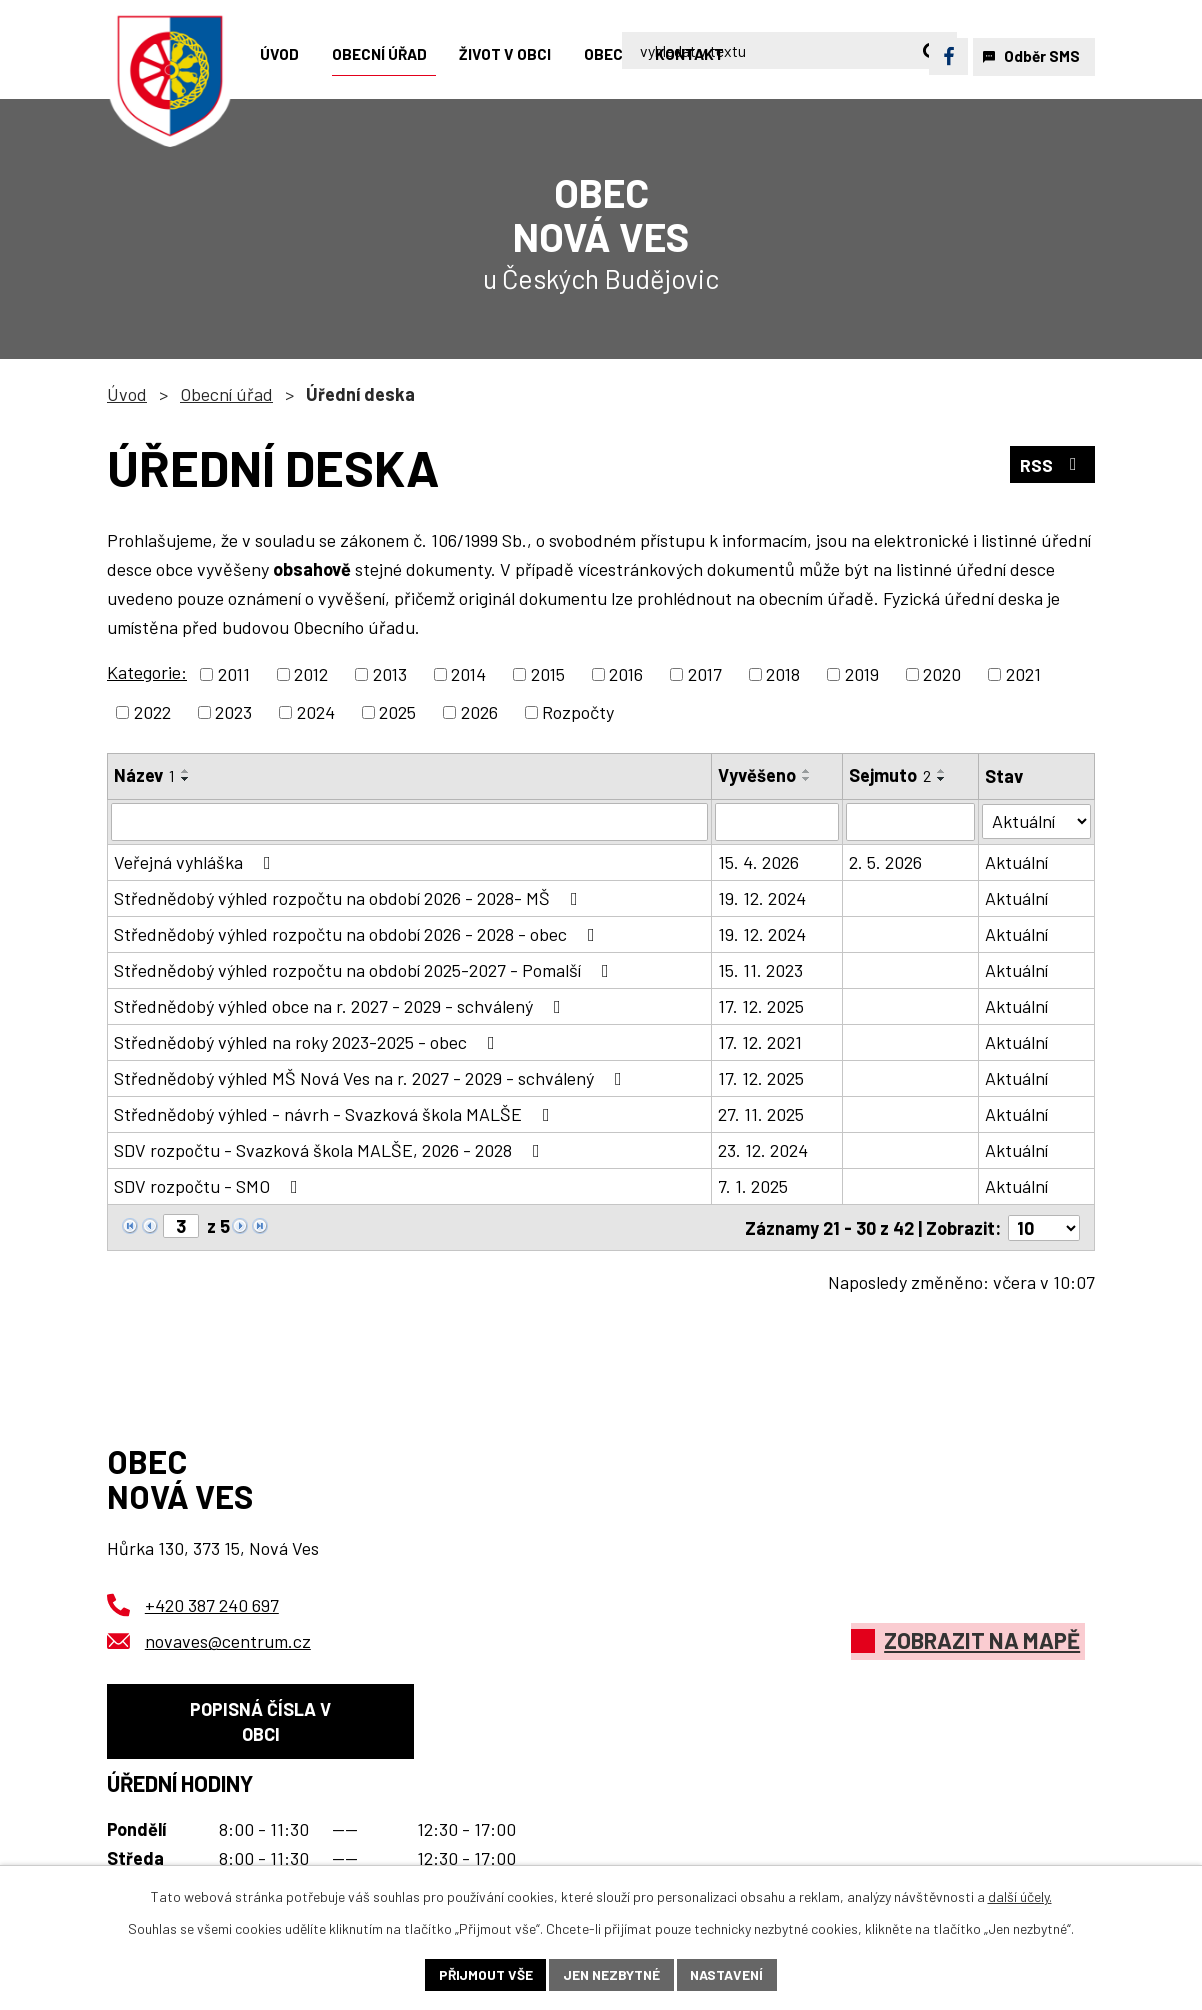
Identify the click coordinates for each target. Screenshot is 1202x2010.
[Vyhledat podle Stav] (1037, 820)
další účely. (1020, 1895)
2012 (311, 674)
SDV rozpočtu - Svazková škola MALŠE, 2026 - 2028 (331, 1150)
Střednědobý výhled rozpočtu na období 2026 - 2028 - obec (358, 934)
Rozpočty (578, 712)
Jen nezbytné (611, 1974)
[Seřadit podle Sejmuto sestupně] (943, 779)
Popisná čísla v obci (260, 1722)
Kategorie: (147, 672)
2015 (548, 674)
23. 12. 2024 (763, 1150)
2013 (390, 674)
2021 (1023, 674)
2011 (234, 674)
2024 (316, 712)
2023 (233, 712)
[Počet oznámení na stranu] (1044, 1227)
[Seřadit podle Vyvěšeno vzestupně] (807, 771)
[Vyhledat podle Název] (409, 822)
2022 (152, 712)
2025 (397, 712)
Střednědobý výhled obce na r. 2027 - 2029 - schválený (341, 1006)
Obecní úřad (226, 394)
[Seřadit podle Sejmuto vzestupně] (943, 771)
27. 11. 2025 (761, 1114)
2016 (626, 674)
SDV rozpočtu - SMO (210, 1186)
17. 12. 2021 (760, 1042)
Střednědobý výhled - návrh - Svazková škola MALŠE (336, 1114)
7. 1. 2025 (753, 1186)
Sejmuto (891, 775)
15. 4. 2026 (758, 862)
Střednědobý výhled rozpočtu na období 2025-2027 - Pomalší (365, 970)
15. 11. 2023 (760, 970)
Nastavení (729, 1974)
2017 (705, 674)
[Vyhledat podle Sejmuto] (911, 822)
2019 (862, 674)
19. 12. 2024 (762, 898)
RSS (1052, 465)
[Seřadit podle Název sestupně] (186, 779)
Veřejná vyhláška (196, 862)
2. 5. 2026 (886, 862)
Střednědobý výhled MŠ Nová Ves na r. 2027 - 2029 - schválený (372, 1078)
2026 (479, 712)
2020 (942, 674)
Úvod (127, 394)
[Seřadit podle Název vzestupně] (186, 771)
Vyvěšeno (757, 775)
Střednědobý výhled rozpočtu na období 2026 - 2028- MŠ (350, 898)
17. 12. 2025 (761, 1006)
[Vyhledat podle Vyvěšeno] (777, 822)
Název (144, 775)
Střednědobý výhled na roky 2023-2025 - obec (308, 1042)
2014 (468, 674)
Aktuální (1017, 862)
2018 (783, 674)
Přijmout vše (482, 1974)
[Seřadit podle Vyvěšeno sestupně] (807, 779)
